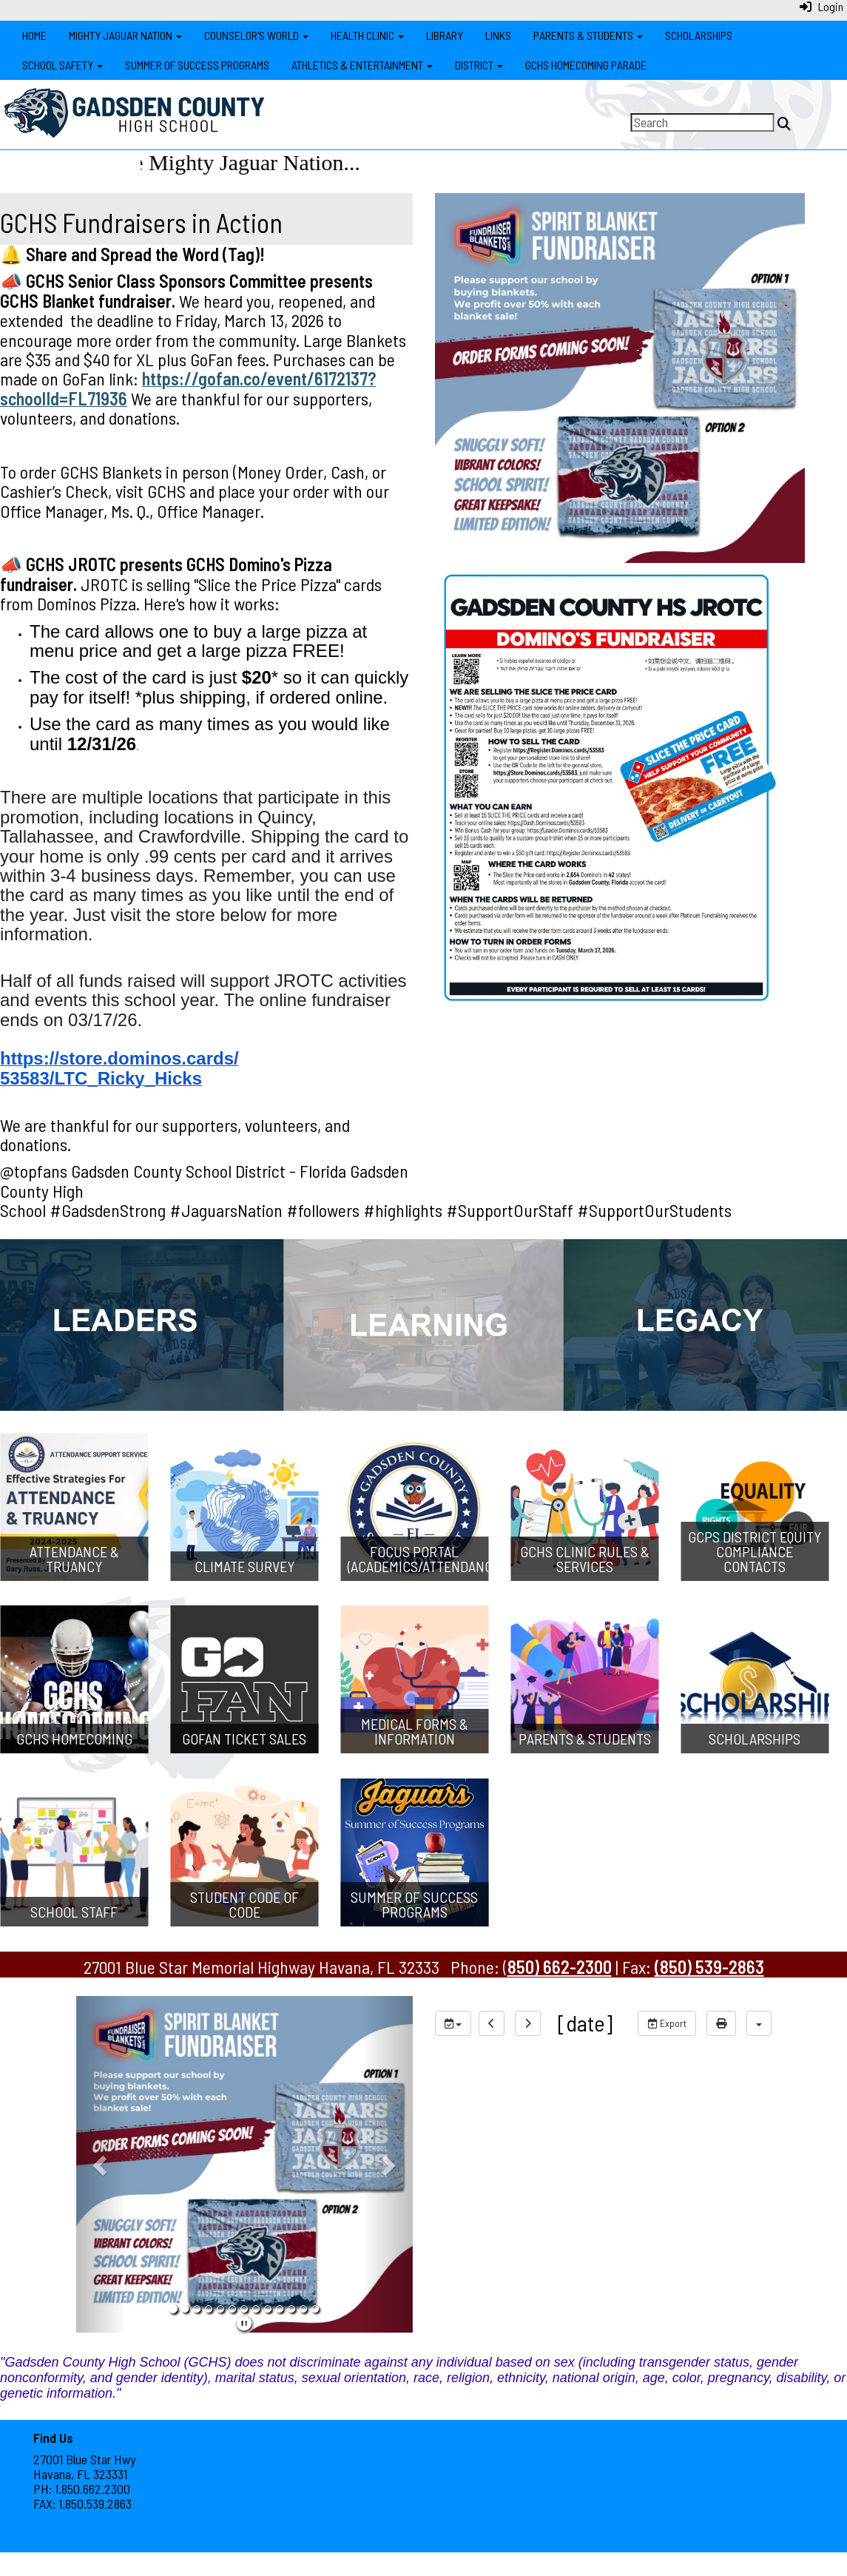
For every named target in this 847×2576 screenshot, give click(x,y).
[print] (721, 2023)
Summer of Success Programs (197, 65)
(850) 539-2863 (709, 1966)
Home (34, 35)
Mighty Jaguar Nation (125, 35)
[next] (528, 2023)
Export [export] (666, 2023)
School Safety (62, 65)
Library (444, 35)
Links (498, 35)
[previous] (492, 2023)
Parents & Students (588, 35)
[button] (101, 2164)
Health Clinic (367, 35)
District (479, 65)
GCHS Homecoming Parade (586, 65)
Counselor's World (256, 35)
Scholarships (698, 35)
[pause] (244, 2323)
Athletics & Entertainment (362, 65)
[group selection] (453, 2023)
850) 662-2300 (559, 1966)
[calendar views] (759, 2023)
